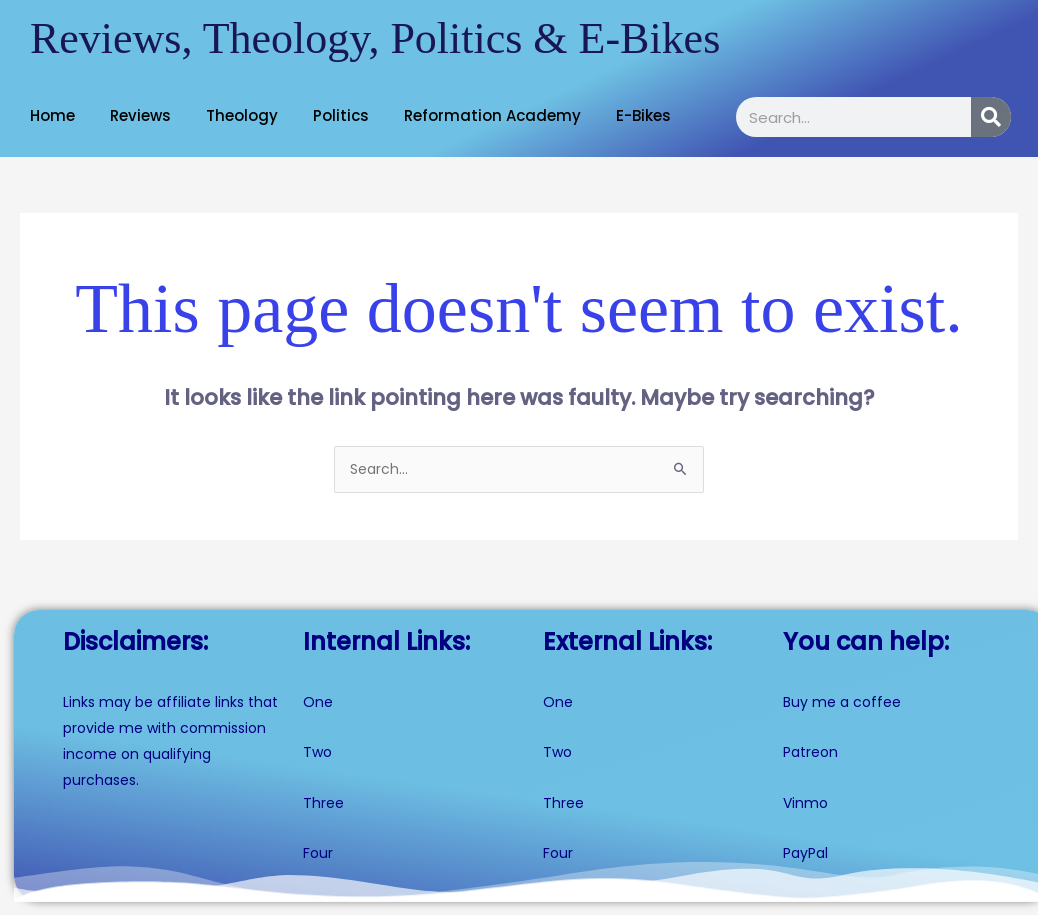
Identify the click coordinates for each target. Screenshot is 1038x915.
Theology (242, 115)
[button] (57, 115)
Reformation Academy (492, 115)
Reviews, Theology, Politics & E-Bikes (375, 38)
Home (52, 115)
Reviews (140, 115)
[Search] (991, 117)
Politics (341, 115)
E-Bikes (643, 115)
